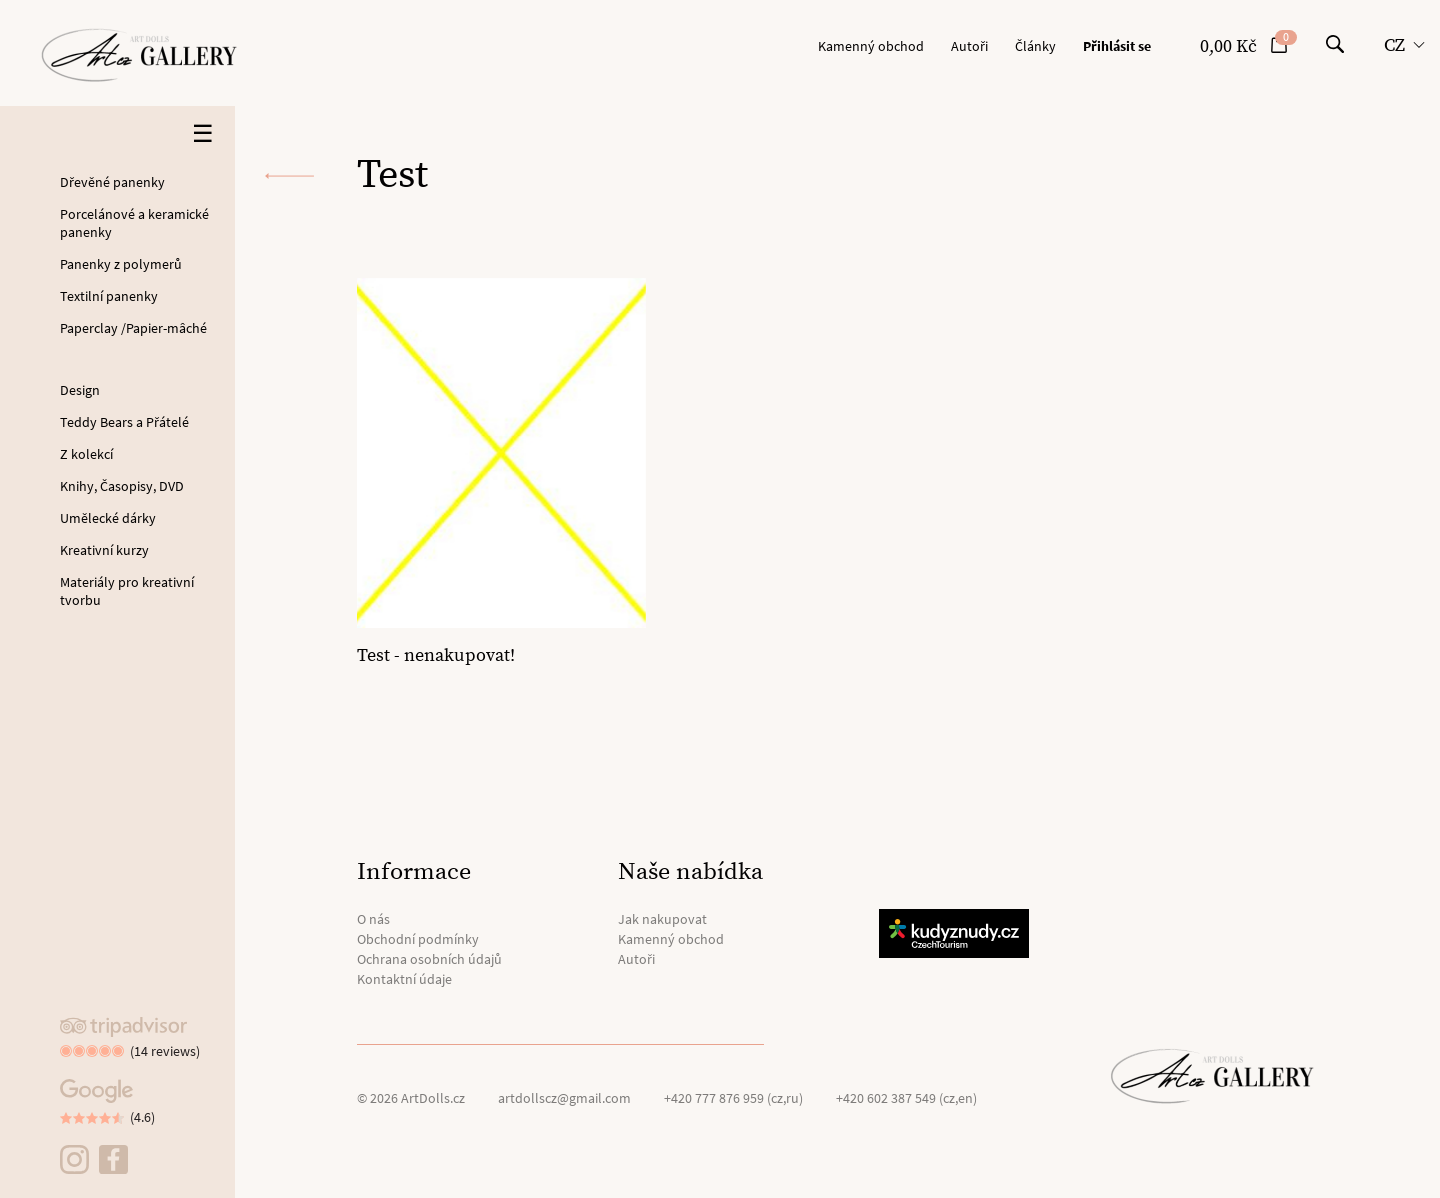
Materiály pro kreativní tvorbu (127, 591)
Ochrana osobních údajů (429, 959)
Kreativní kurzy (104, 550)
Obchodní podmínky (418, 939)
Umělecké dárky (108, 518)
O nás (373, 919)
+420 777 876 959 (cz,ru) (733, 1098)
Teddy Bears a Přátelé (124, 422)
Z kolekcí (86, 454)
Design (80, 390)
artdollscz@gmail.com (564, 1098)
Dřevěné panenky (112, 182)
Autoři (969, 46)
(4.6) (142, 1117)
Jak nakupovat (662, 919)
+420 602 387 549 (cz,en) (906, 1098)
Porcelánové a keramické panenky (134, 223)
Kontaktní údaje (404, 979)
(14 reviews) (165, 1051)
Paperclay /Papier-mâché (133, 328)
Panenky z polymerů (121, 264)
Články (1035, 46)
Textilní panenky (109, 296)
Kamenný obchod (871, 46)
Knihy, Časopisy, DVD (122, 486)
